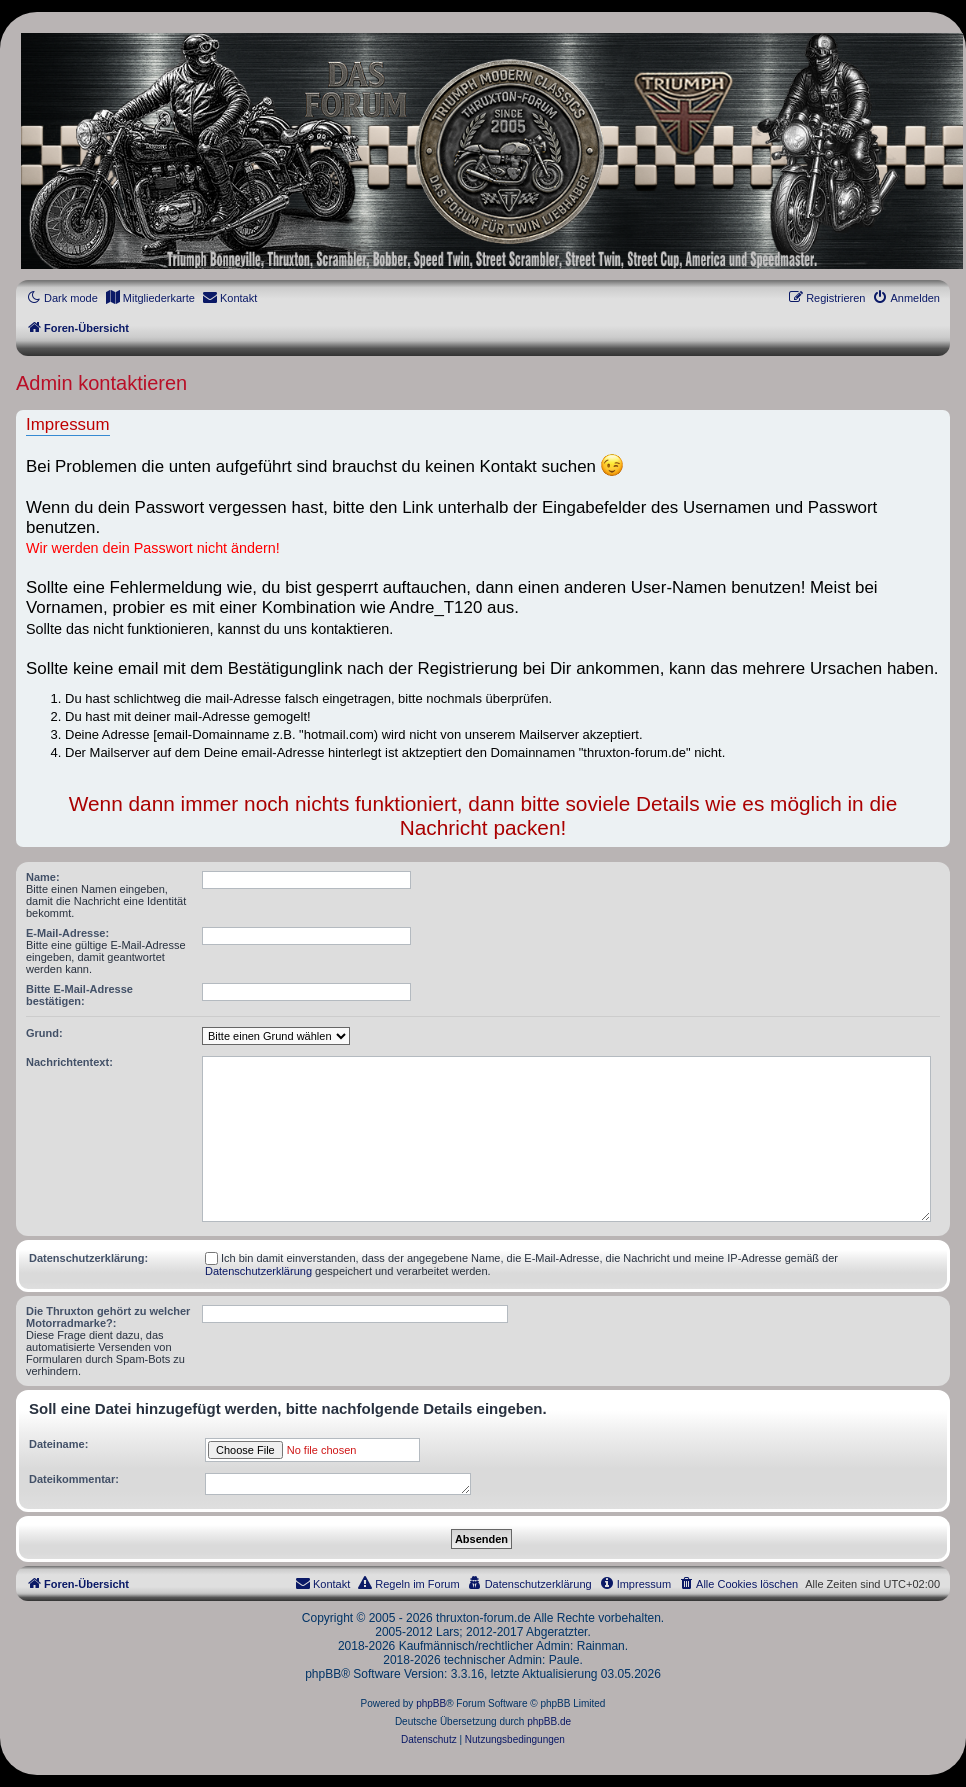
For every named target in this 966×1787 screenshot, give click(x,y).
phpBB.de (549, 1721)
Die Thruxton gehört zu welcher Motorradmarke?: (108, 1317)
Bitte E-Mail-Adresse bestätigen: (79, 995)
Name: (43, 877)
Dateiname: (58, 1444)
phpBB (431, 1703)
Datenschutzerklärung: (88, 1258)
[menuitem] (150, 298)
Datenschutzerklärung (258, 1271)
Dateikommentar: (74, 1479)
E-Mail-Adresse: (67, 933)
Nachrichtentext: (69, 1062)
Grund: (44, 1033)
